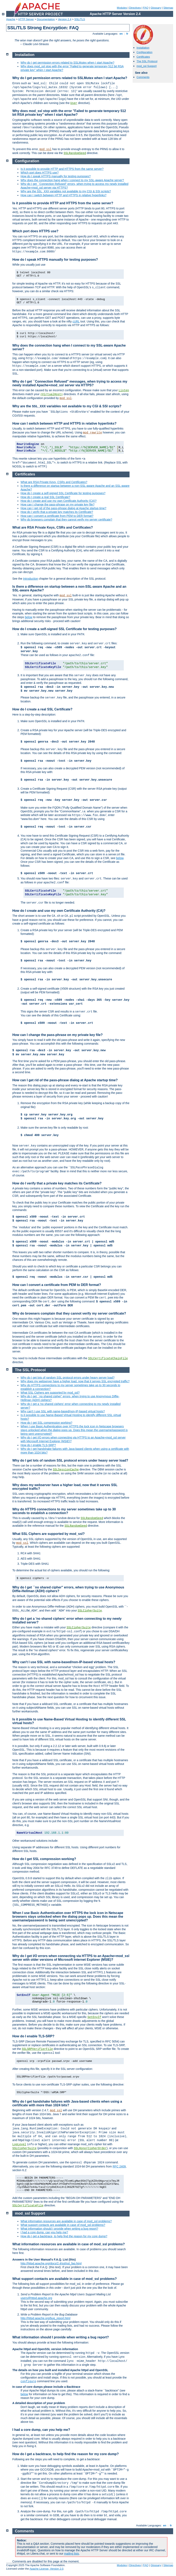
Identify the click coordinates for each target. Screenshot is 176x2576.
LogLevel (19, 2144)
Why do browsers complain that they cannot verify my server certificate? (66, 519)
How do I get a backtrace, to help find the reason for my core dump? (64, 2236)
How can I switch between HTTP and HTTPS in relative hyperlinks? (64, 195)
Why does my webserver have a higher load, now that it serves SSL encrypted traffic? (75, 1381)
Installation (143, 47)
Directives (135, 7)
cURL (76, 321)
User (73, 103)
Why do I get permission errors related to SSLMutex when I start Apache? (67, 62)
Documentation (46, 19)
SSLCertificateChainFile (108, 1358)
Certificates (143, 56)
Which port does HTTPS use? (40, 172)
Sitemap (168, 7)
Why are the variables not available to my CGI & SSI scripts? (66, 191)
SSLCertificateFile (27, 2205)
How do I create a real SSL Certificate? (45, 497)
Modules (122, 7)
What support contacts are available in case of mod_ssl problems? (63, 2225)
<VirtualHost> (51, 394)
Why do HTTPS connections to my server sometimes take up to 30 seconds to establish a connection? (64, 1511)
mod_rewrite (92, 432)
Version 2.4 (64, 19)
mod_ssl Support (147, 66)
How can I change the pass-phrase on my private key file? (58, 504)
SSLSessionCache (66, 1469)
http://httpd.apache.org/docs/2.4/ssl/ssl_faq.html (51, 2263)
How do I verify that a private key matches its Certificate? (57, 512)
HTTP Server (26, 19)
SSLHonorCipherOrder (90, 2148)
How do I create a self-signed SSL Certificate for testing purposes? (63, 493)
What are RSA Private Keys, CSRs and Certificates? (54, 482)
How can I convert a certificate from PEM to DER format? (57, 515)
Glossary (156, 7)
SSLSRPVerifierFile (37, 2049)
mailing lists (71, 2553)
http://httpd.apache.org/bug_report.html (45, 2318)
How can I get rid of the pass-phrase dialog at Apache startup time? (63, 508)
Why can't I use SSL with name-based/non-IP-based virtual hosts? (63, 1411)
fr (127, 33)
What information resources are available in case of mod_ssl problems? (66, 2221)
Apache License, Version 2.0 (46, 2568)
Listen (124, 390)
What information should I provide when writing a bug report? (59, 2228)
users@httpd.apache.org (36, 2298)
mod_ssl (45, 149)
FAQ (145, 7)
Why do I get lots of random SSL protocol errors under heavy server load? (68, 1377)
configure (28, 2381)
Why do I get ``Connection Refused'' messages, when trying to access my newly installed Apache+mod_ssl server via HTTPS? (69, 383)
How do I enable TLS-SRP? (38, 1445)
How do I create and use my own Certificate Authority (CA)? (59, 500)
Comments (143, 77)
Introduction (30, 578)
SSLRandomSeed (75, 153)
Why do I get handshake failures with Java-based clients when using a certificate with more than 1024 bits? (67, 2103)
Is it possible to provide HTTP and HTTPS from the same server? (62, 168)
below (28, 617)
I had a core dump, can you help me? (44, 2232)
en (121, 33)
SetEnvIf (94, 2017)
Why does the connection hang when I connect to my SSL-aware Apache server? (72, 180)
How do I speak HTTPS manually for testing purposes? (56, 176)
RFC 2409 (119, 2166)
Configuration (144, 52)
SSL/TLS (79, 19)
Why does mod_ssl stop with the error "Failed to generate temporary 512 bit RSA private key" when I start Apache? (69, 112)
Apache (10, 19)
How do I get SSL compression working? (46, 1422)
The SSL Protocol (147, 61)
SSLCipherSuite (90, 1610)
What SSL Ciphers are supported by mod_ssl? (50, 1392)
